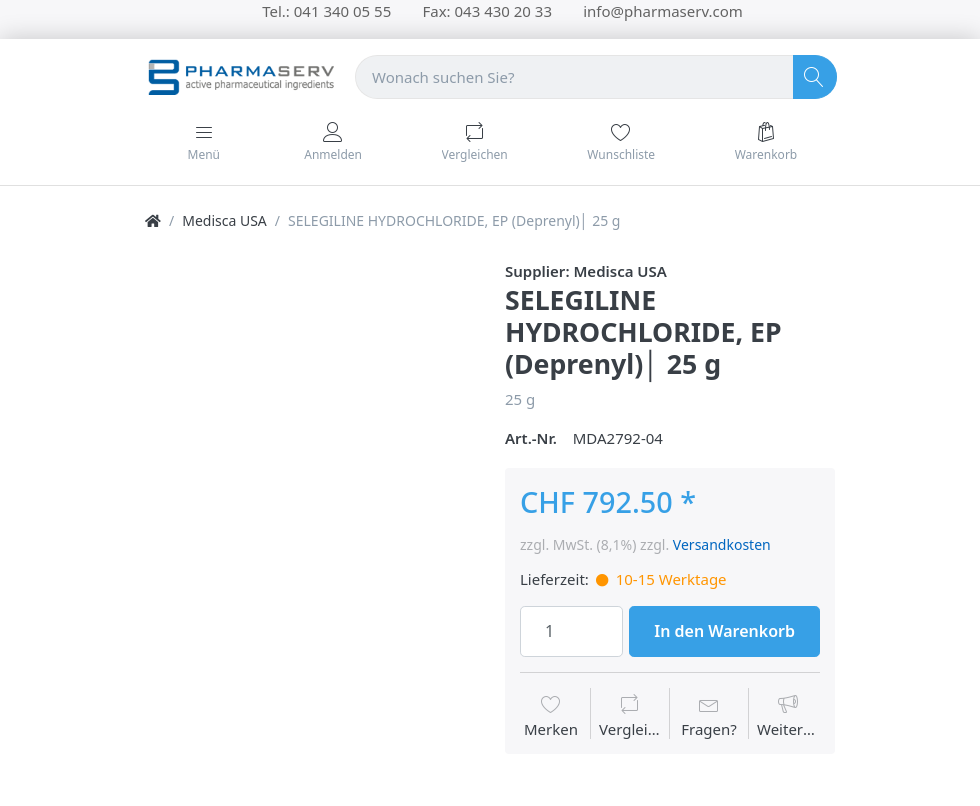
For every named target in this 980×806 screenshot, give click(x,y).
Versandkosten (722, 544)
